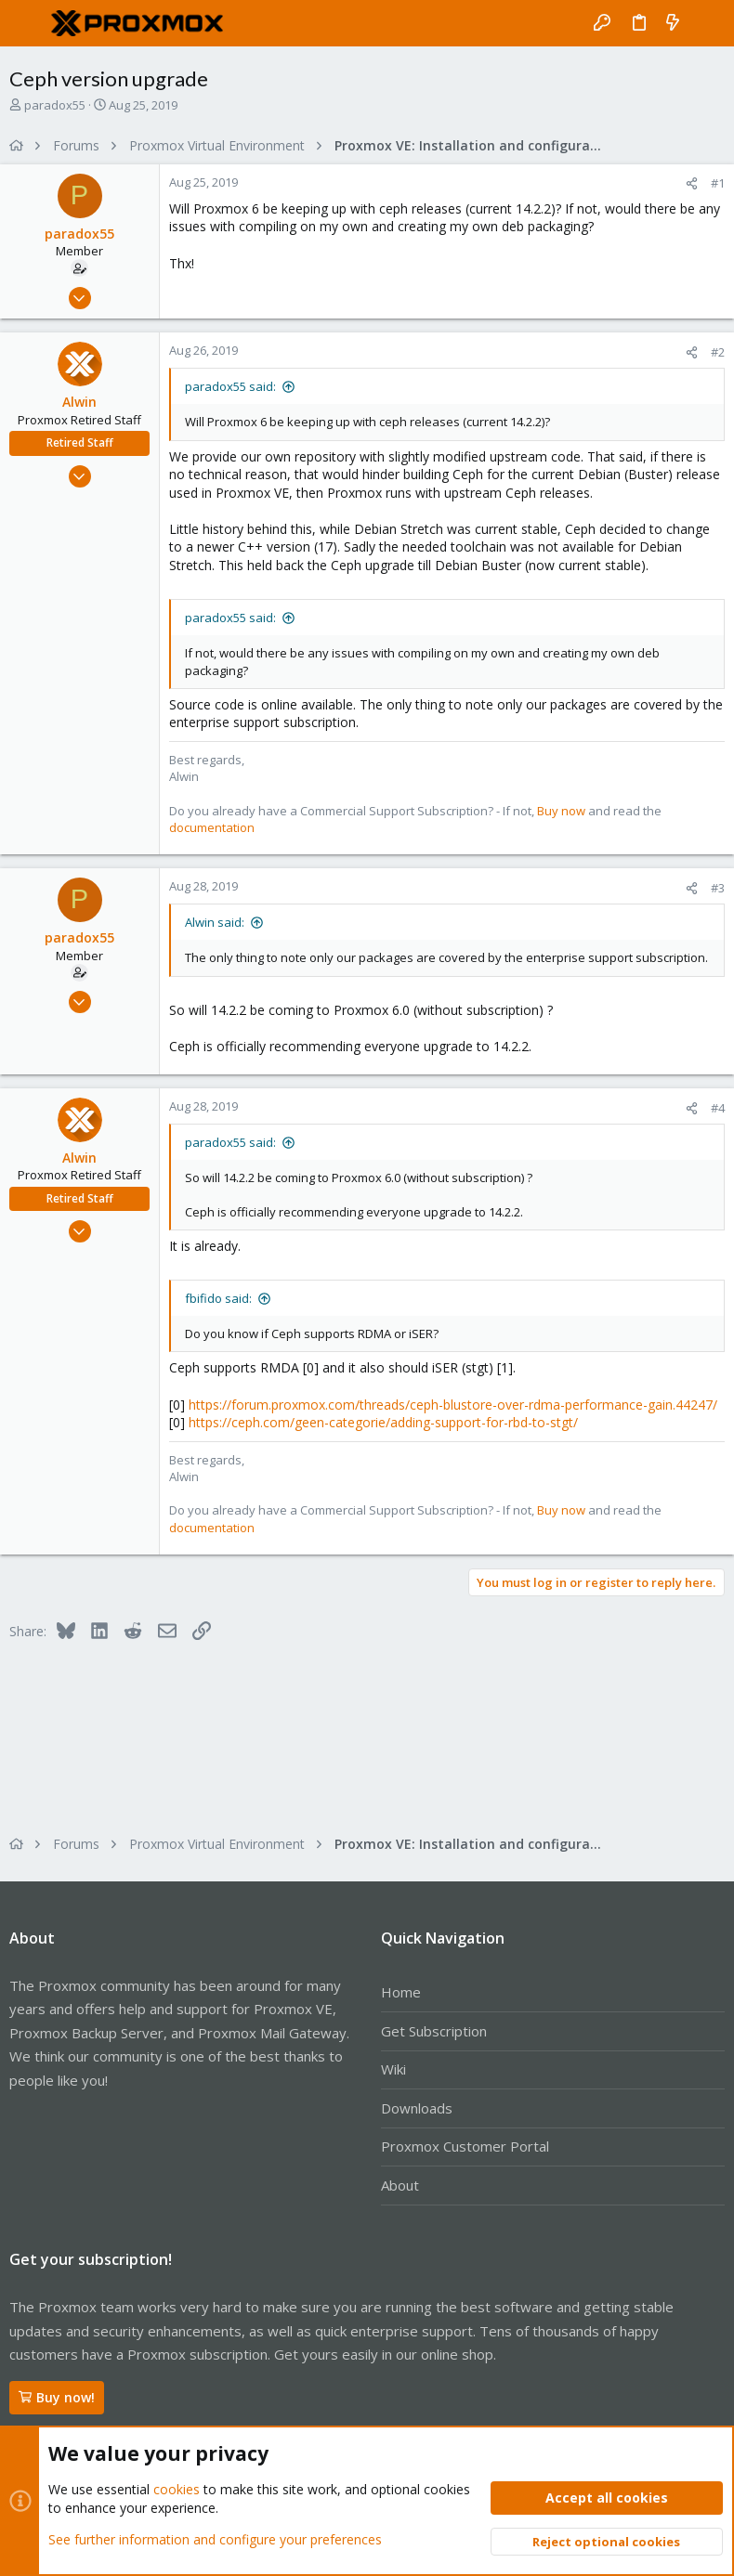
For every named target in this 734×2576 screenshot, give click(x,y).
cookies (176, 2489)
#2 (718, 352)
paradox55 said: (230, 386)
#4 (718, 1107)
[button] (27, 23)
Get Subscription (434, 2031)
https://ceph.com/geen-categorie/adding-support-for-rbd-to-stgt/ (383, 1422)
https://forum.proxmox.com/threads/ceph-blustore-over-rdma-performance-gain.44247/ (453, 1404)
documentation (212, 827)
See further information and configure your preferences (215, 2538)
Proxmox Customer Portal (465, 2146)
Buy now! (57, 2397)
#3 (718, 887)
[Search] (706, 23)
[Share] (691, 183)
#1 (718, 183)
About (400, 2185)
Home (401, 1992)
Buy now (561, 810)
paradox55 (54, 105)
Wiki (393, 2069)
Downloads (416, 2108)
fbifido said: (218, 1298)
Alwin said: (214, 922)
